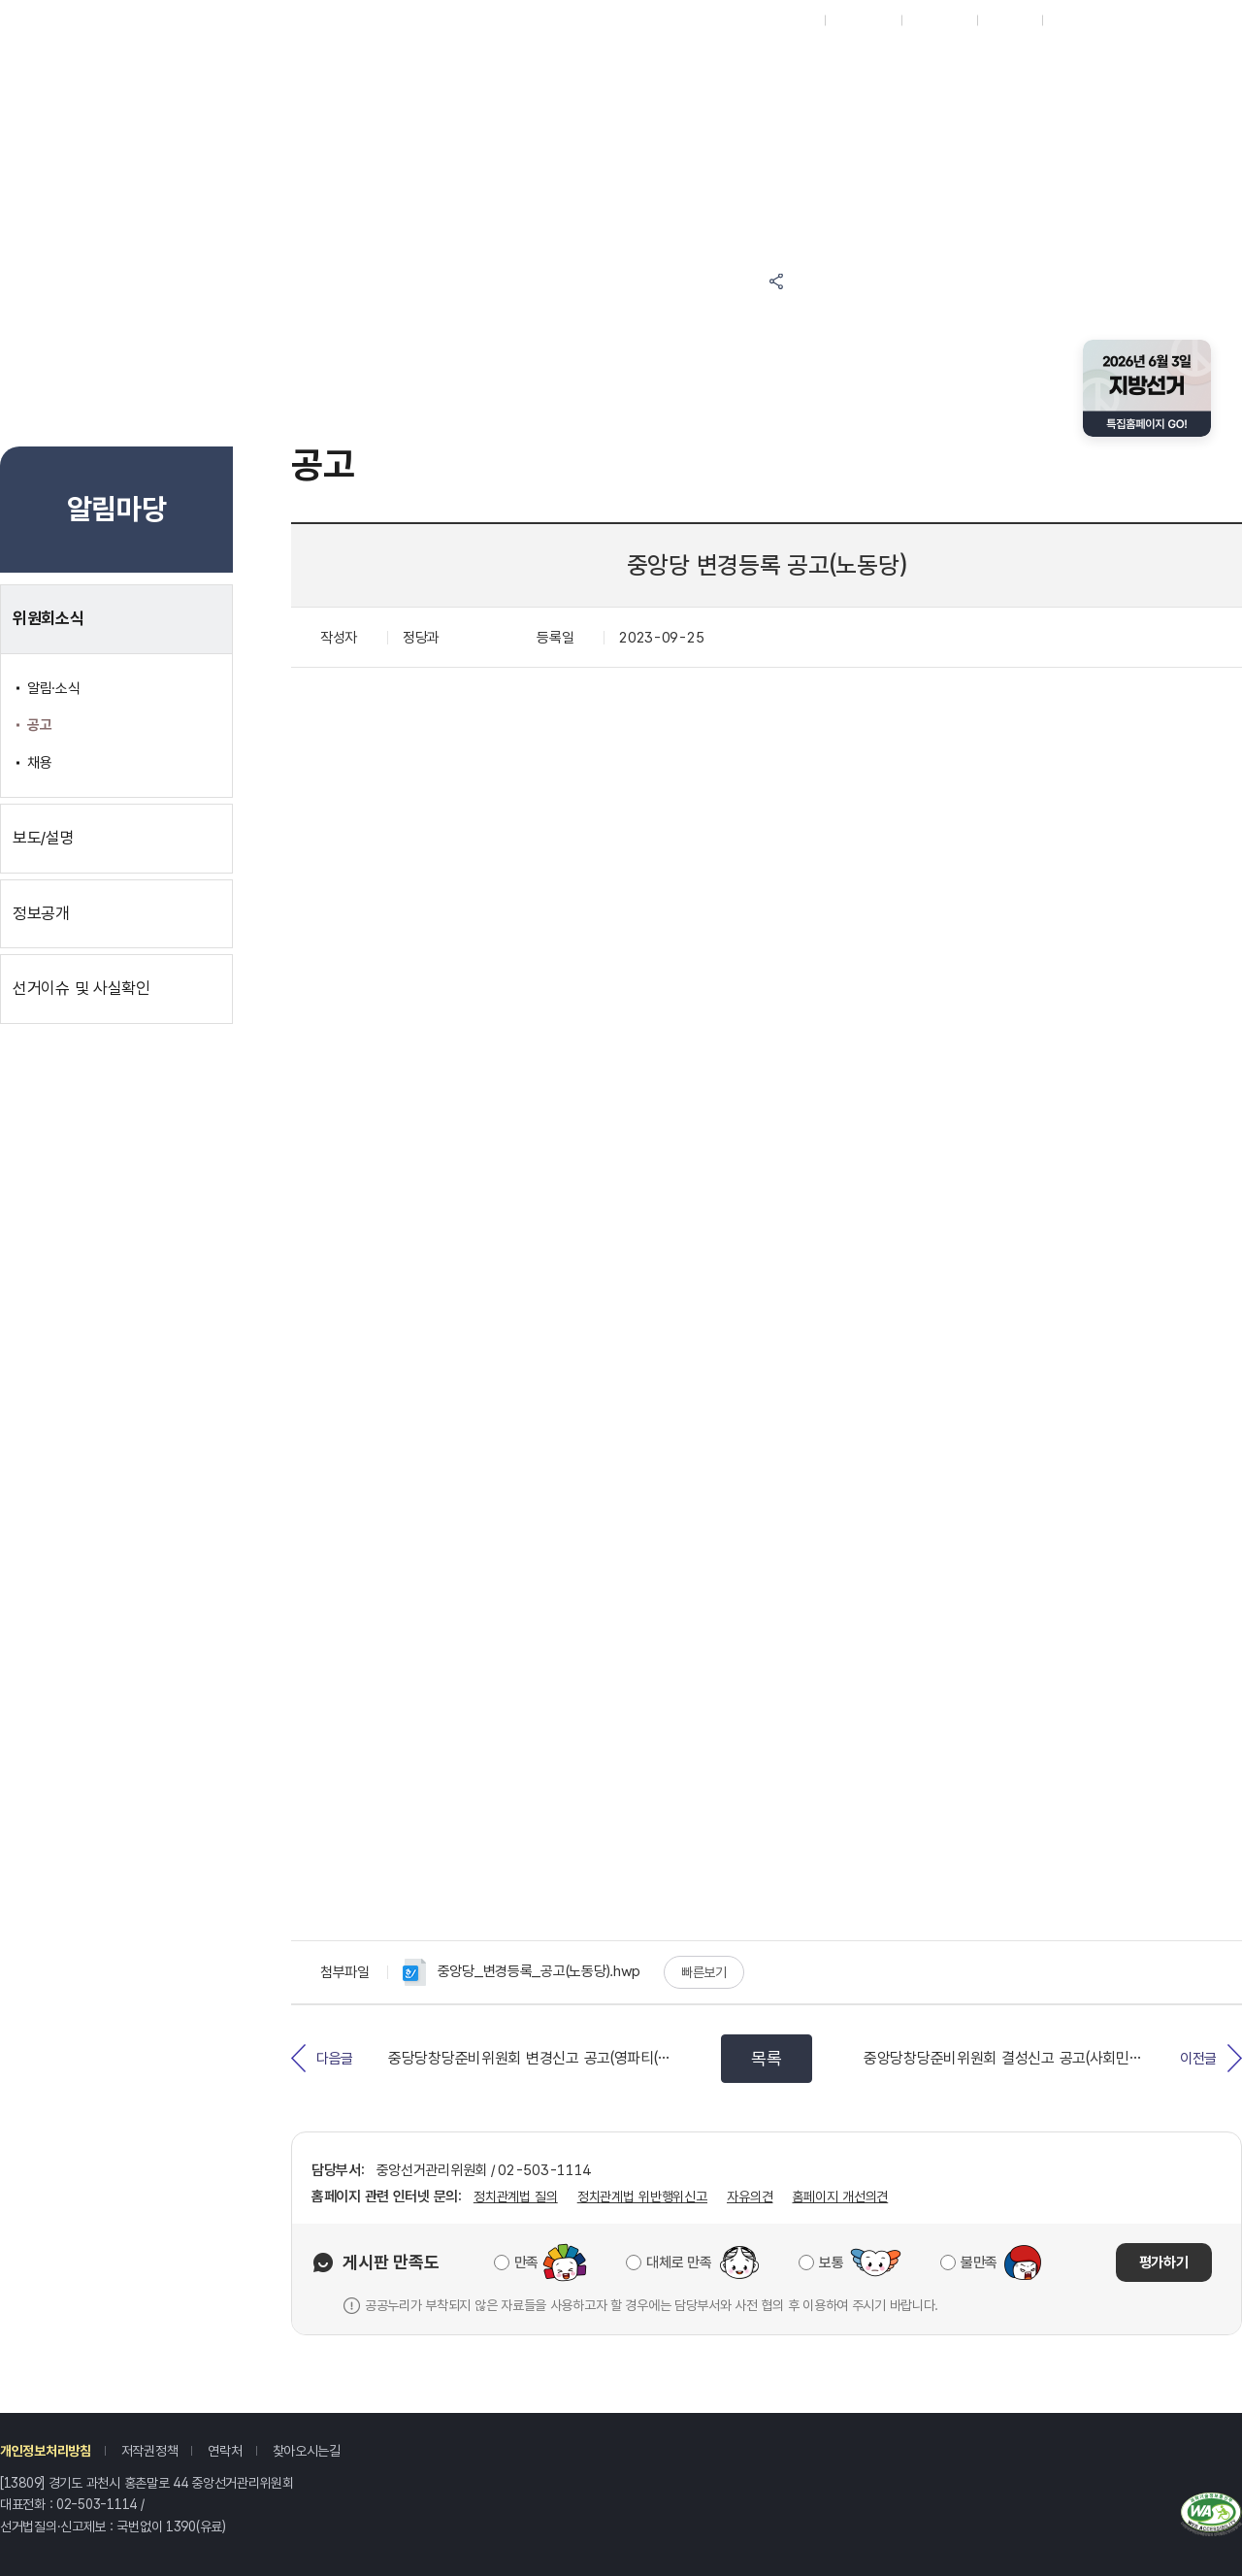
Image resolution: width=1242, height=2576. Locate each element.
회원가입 (1009, 20)
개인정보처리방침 (45, 2451)
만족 (526, 2262)
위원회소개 (918, 111)
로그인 (1069, 20)
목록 (766, 2058)
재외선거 (791, 20)
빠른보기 (704, 1972)
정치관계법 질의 (516, 2196)
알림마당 (596, 60)
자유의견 (749, 2196)
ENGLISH (939, 20)
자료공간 (918, 60)
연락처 (225, 2451)
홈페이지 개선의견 (840, 2196)
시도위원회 (863, 20)
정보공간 (757, 60)
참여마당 (435, 60)
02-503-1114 (96, 2504)
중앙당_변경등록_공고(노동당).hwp (521, 1972)
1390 (181, 2526)
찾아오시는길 (307, 2451)
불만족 (979, 2262)
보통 (831, 2262)
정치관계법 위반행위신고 (642, 2196)
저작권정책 (150, 2451)
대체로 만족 (678, 2262)
